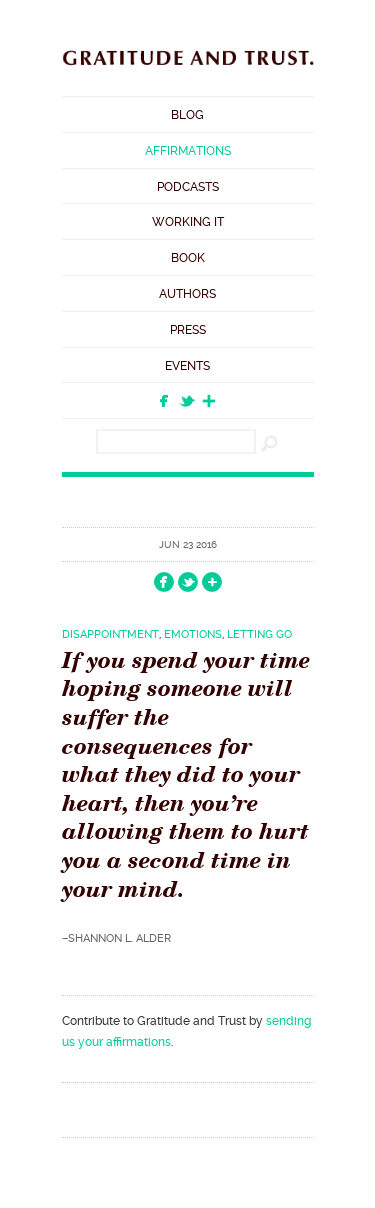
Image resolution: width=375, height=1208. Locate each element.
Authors (187, 294)
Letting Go (259, 634)
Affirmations (188, 151)
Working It (188, 222)
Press (188, 330)
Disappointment (110, 634)
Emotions (193, 634)
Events (187, 366)
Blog (187, 115)
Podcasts (188, 187)
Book (188, 258)
